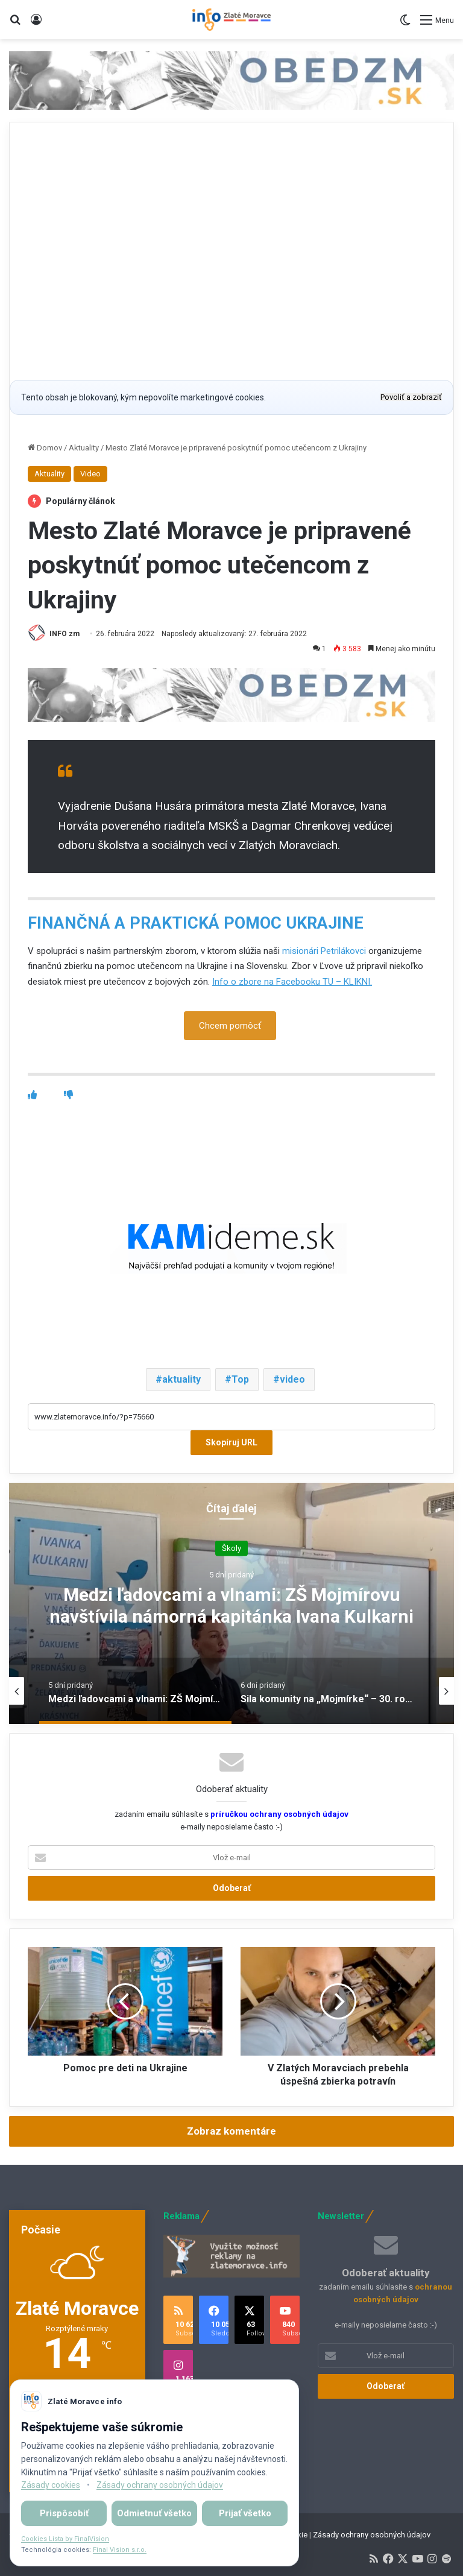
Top (240, 1380)
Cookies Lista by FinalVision (65, 2539)
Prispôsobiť (64, 2513)
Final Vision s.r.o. (119, 2550)
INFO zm (64, 634)
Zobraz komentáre (231, 2132)
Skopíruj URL (231, 1443)
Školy (231, 1547)
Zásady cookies (50, 2485)
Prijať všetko (245, 2513)
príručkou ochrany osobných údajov (278, 1814)
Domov (45, 447)
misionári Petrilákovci (324, 950)
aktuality (181, 1380)
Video (90, 473)
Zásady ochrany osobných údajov (371, 2534)
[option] (231, 1604)
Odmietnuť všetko (154, 2513)
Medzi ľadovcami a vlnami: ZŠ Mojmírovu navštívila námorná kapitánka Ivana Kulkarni (231, 1604)
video (292, 1380)
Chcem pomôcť (230, 1025)
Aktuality (84, 447)
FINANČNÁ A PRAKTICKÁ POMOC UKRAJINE (196, 923)
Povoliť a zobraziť (411, 397)
